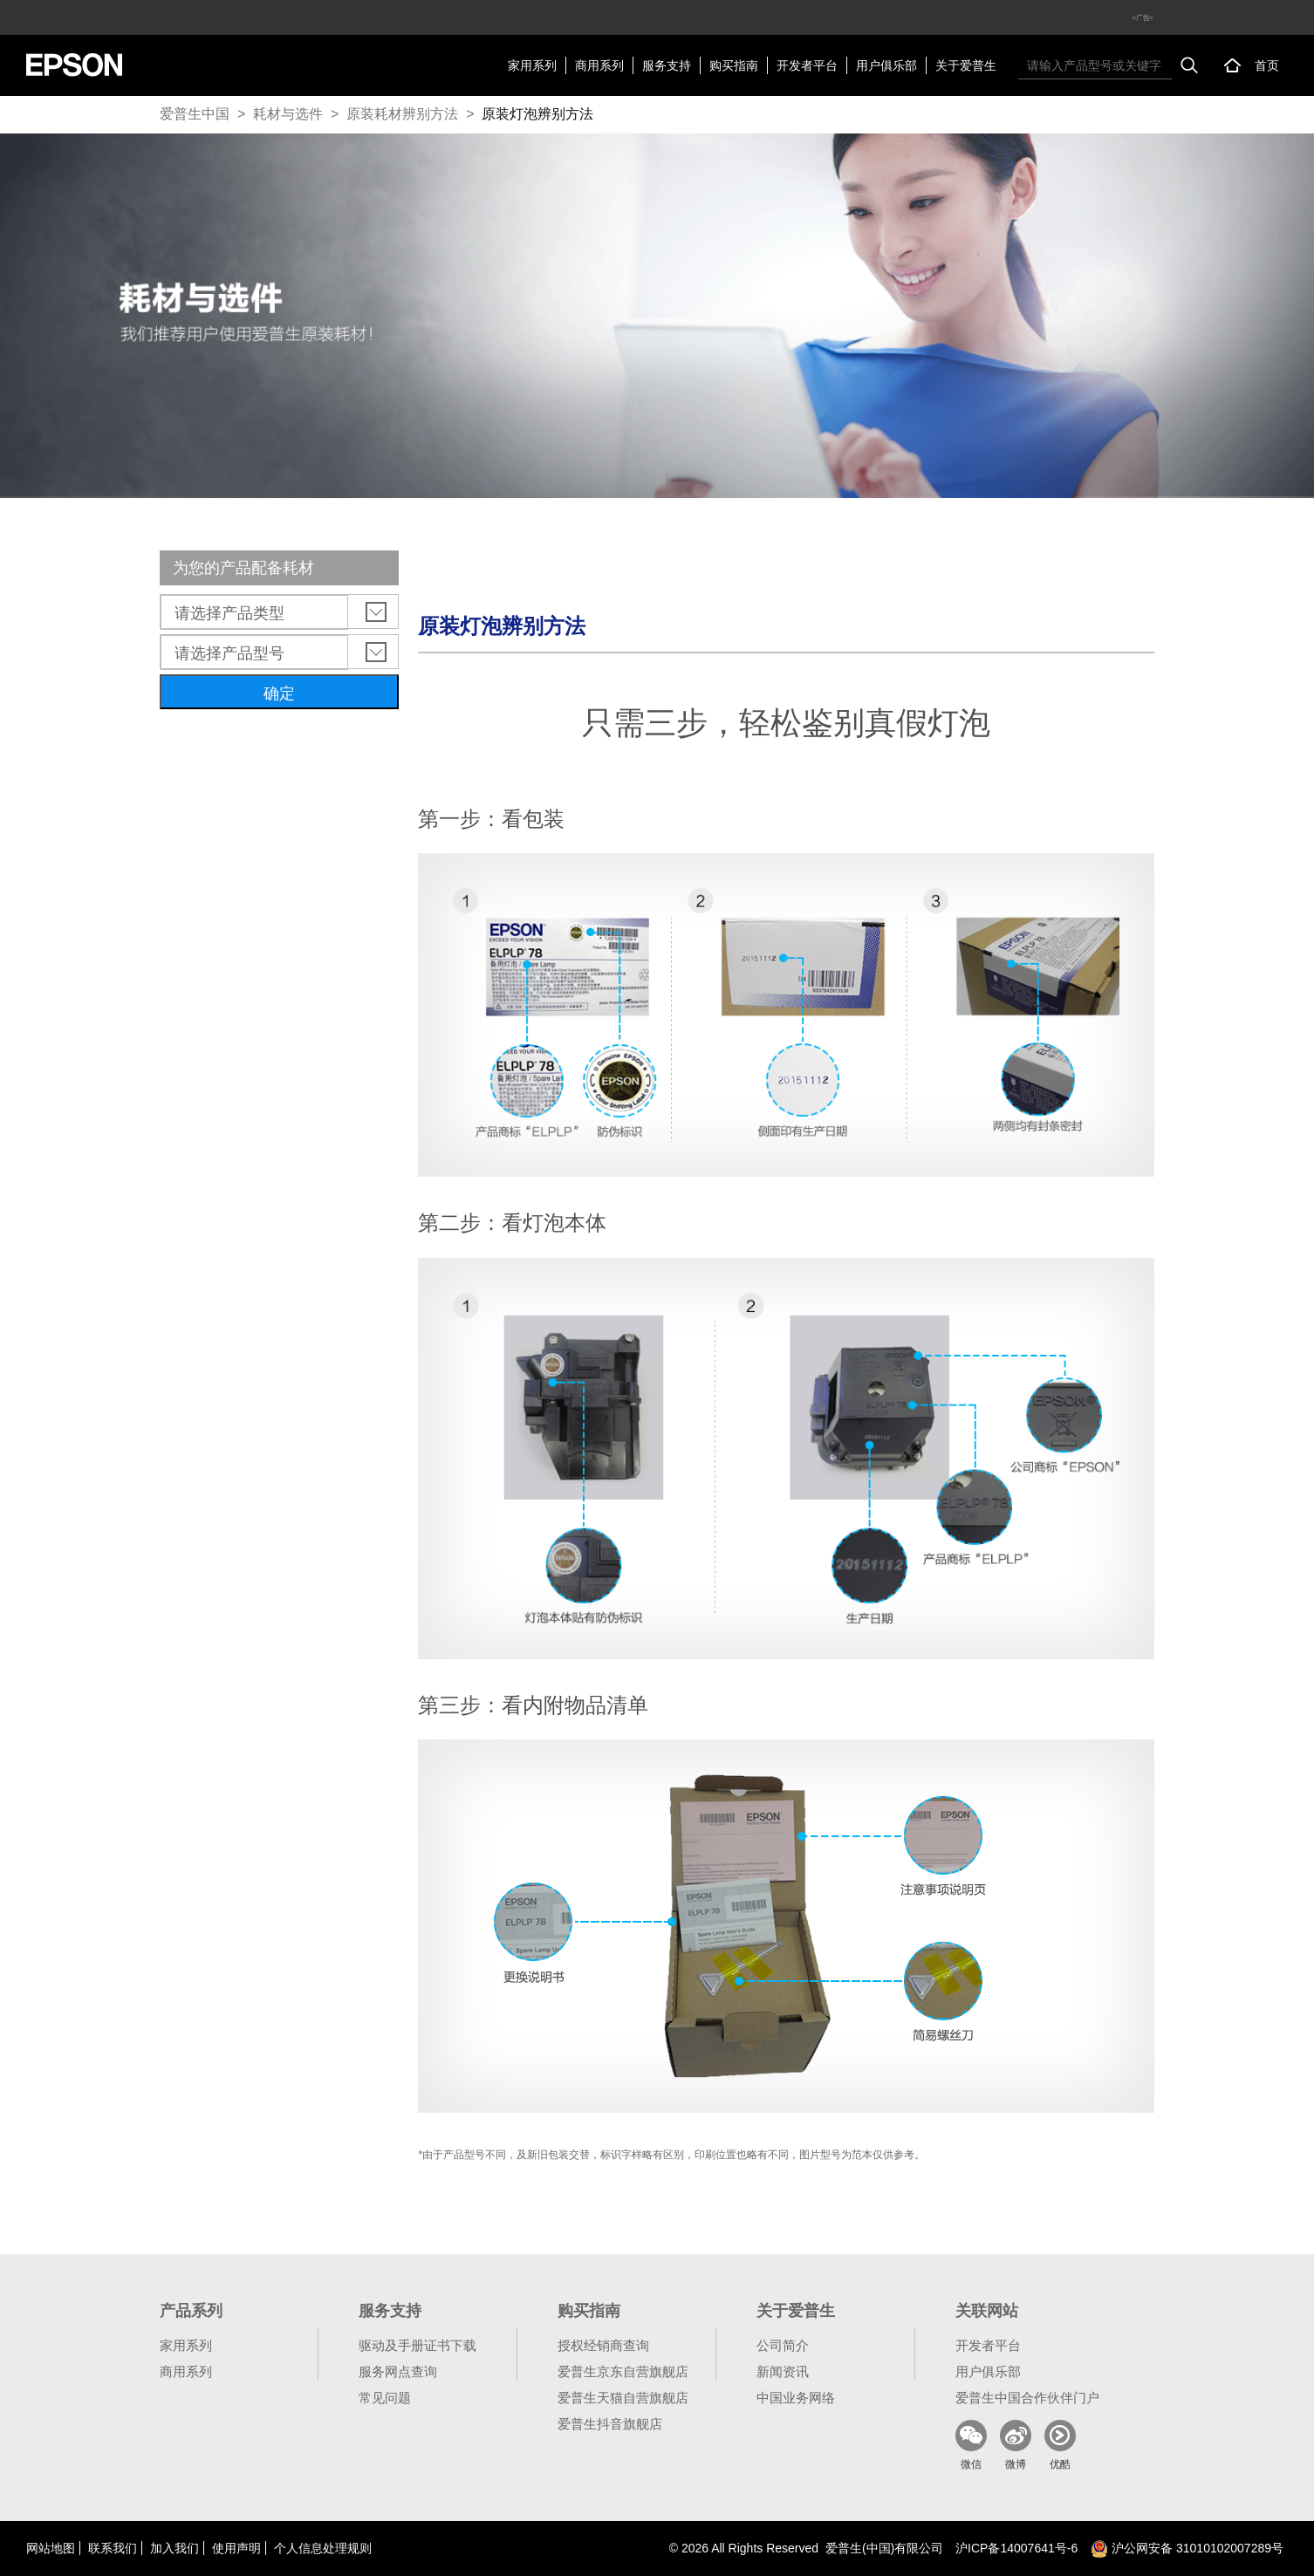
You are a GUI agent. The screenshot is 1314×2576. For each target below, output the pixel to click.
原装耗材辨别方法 (402, 113)
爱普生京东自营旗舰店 (623, 2371)
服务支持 (666, 65)
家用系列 (532, 65)
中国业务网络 (795, 2397)
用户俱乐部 (886, 65)
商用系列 (599, 65)
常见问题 (385, 2397)
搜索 (1189, 65)
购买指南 (733, 65)
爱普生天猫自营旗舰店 (623, 2397)
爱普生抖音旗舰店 (610, 2423)
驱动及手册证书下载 (417, 2345)
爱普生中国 (194, 113)
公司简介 (782, 2345)
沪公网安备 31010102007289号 (1187, 2548)
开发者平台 (807, 65)
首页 (1267, 65)
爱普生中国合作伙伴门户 (1027, 2397)
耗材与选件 (288, 113)
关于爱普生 (965, 65)
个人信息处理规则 (323, 2548)
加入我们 (174, 2548)
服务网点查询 (398, 2371)
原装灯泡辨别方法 (537, 113)
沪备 (1016, 2548)
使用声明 (236, 2548)
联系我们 (112, 2548)
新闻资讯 (782, 2371)
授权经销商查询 (603, 2345)
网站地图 (50, 2548)
